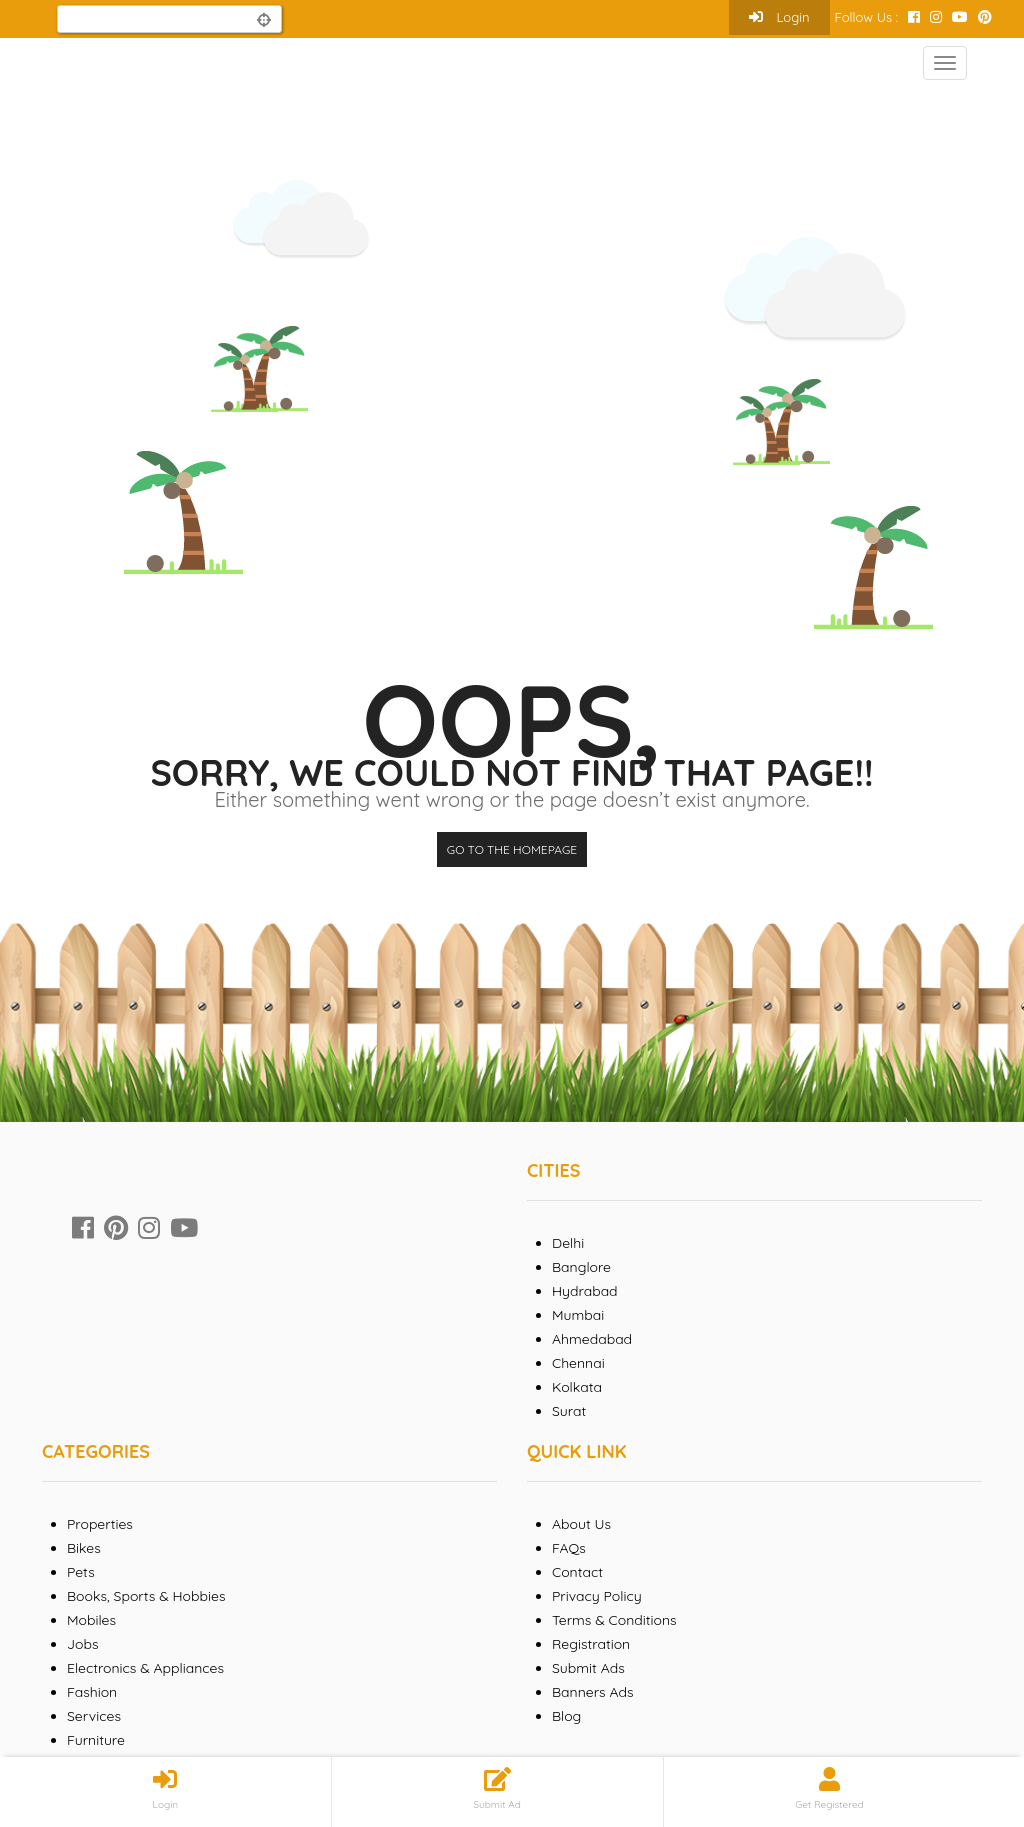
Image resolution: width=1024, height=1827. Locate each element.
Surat (569, 1411)
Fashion (92, 1692)
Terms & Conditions (614, 1620)
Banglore (581, 1267)
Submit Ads (588, 1668)
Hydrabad (585, 1291)
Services (94, 1716)
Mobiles (91, 1620)
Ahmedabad (592, 1339)
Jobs (83, 1644)
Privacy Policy (597, 1596)
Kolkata (577, 1387)
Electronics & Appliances (145, 1668)
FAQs (569, 1548)
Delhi (568, 1243)
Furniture (96, 1740)
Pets (81, 1572)
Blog (566, 1716)
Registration (591, 1644)
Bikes (84, 1548)
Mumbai (578, 1315)
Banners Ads (593, 1692)
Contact (577, 1572)
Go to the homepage (512, 849)
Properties (100, 1524)
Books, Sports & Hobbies (146, 1596)
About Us (581, 1524)
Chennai (578, 1363)
